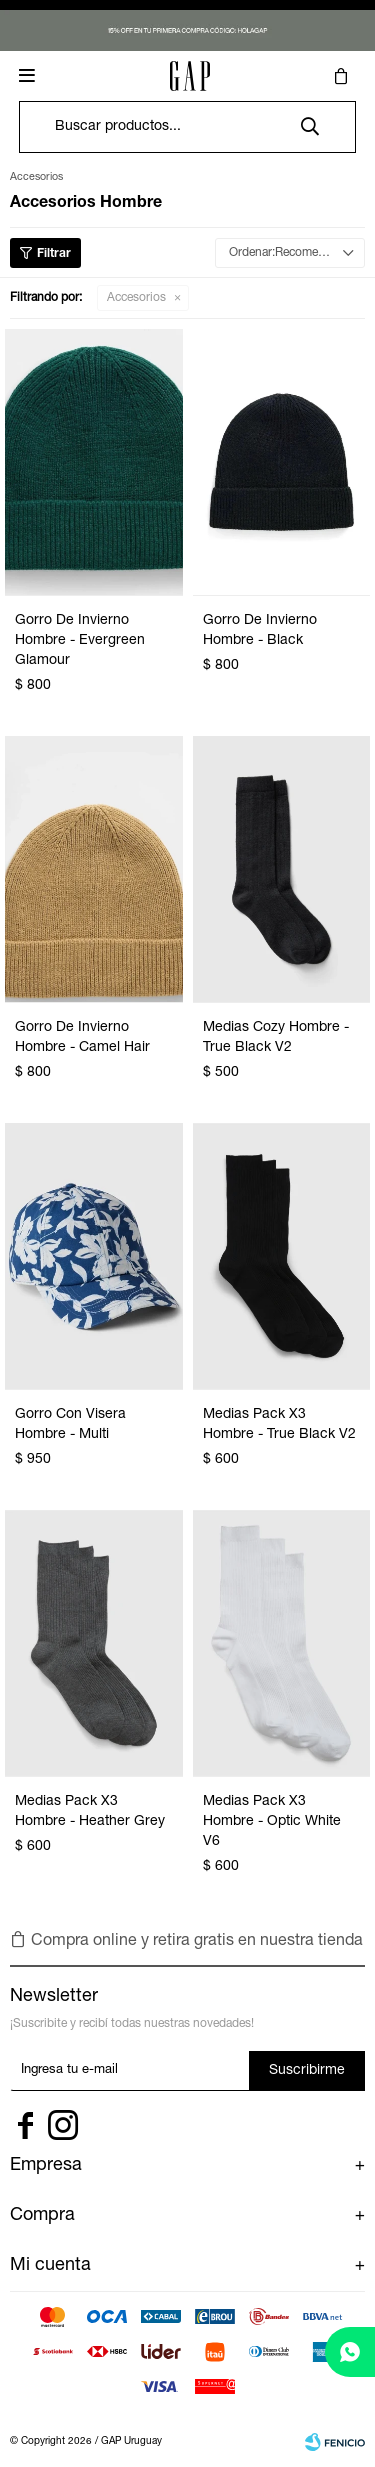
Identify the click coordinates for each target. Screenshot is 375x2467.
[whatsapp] (350, 2352)
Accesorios (136, 298)
